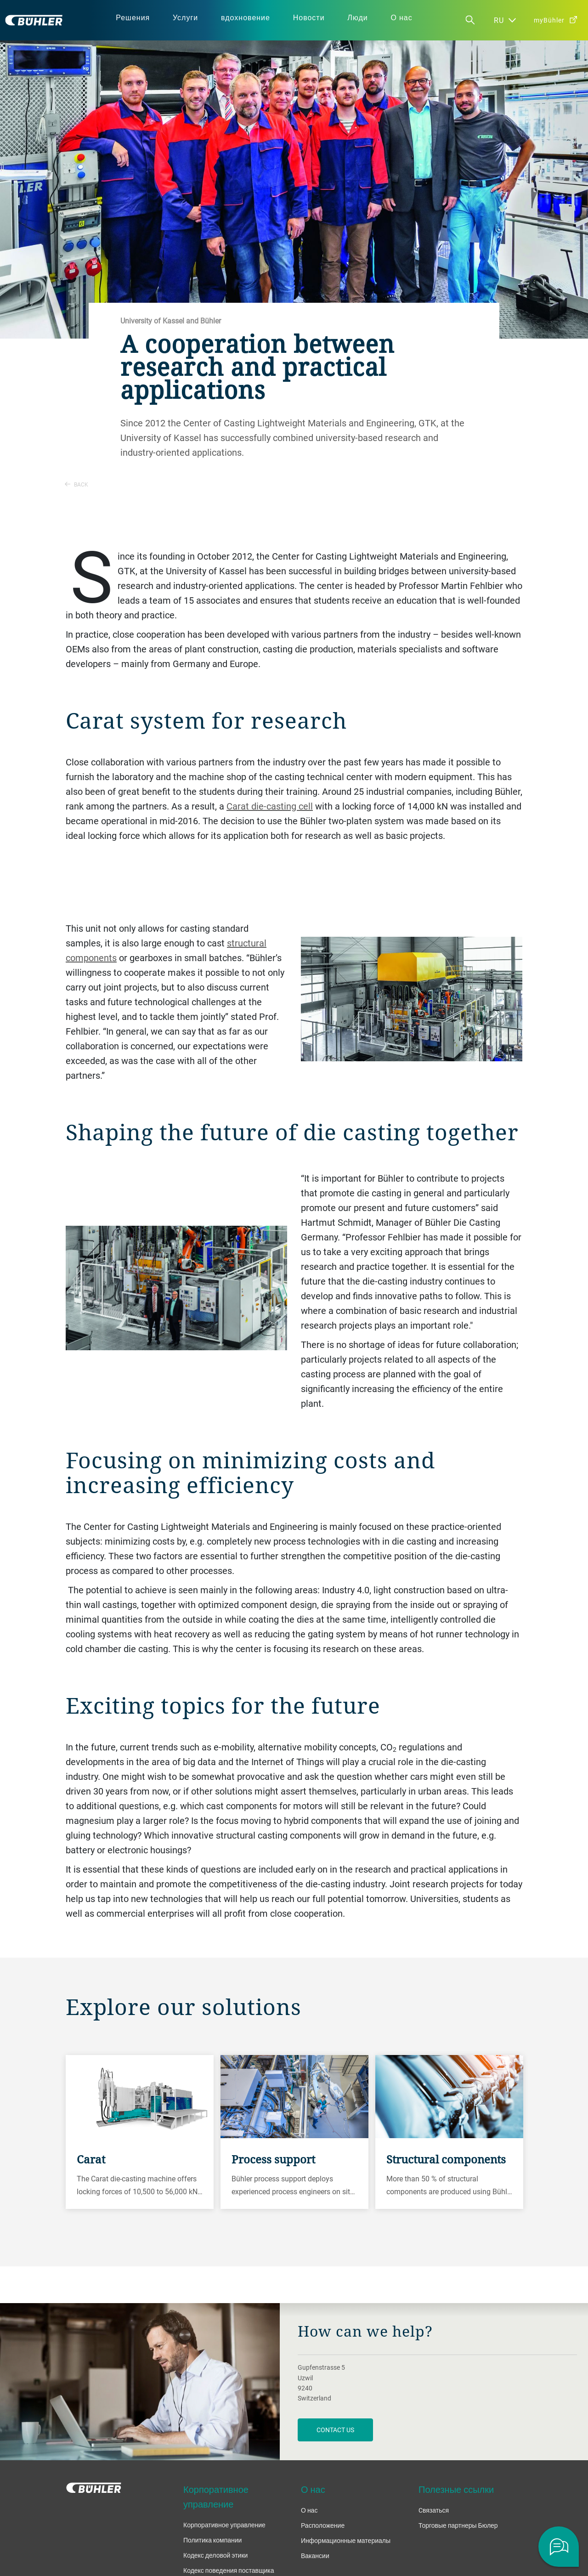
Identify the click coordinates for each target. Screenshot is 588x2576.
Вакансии (315, 2555)
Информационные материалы (345, 2540)
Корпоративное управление (224, 2524)
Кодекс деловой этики (215, 2555)
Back (76, 484)
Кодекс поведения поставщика (228, 2570)
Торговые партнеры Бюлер (458, 2525)
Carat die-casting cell (269, 806)
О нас (309, 2510)
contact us (335, 2429)
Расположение (323, 2525)
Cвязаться (433, 2510)
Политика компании (212, 2540)
